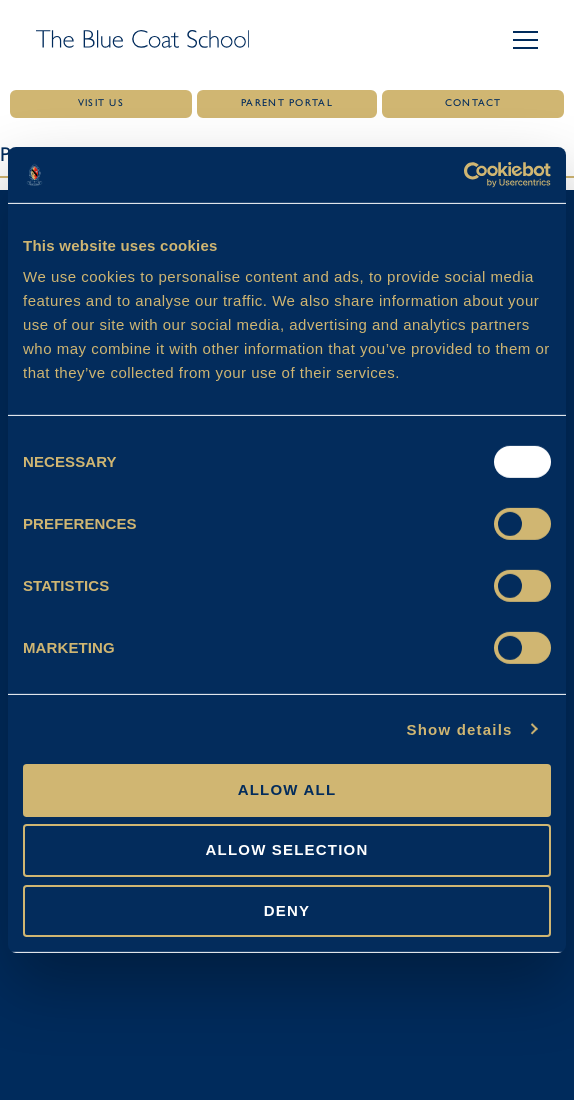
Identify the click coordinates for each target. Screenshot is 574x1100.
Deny (287, 909)
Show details (459, 728)
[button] (525, 40)
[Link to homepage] (142, 40)
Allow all (287, 789)
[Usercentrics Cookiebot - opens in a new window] (463, 175)
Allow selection (287, 849)
